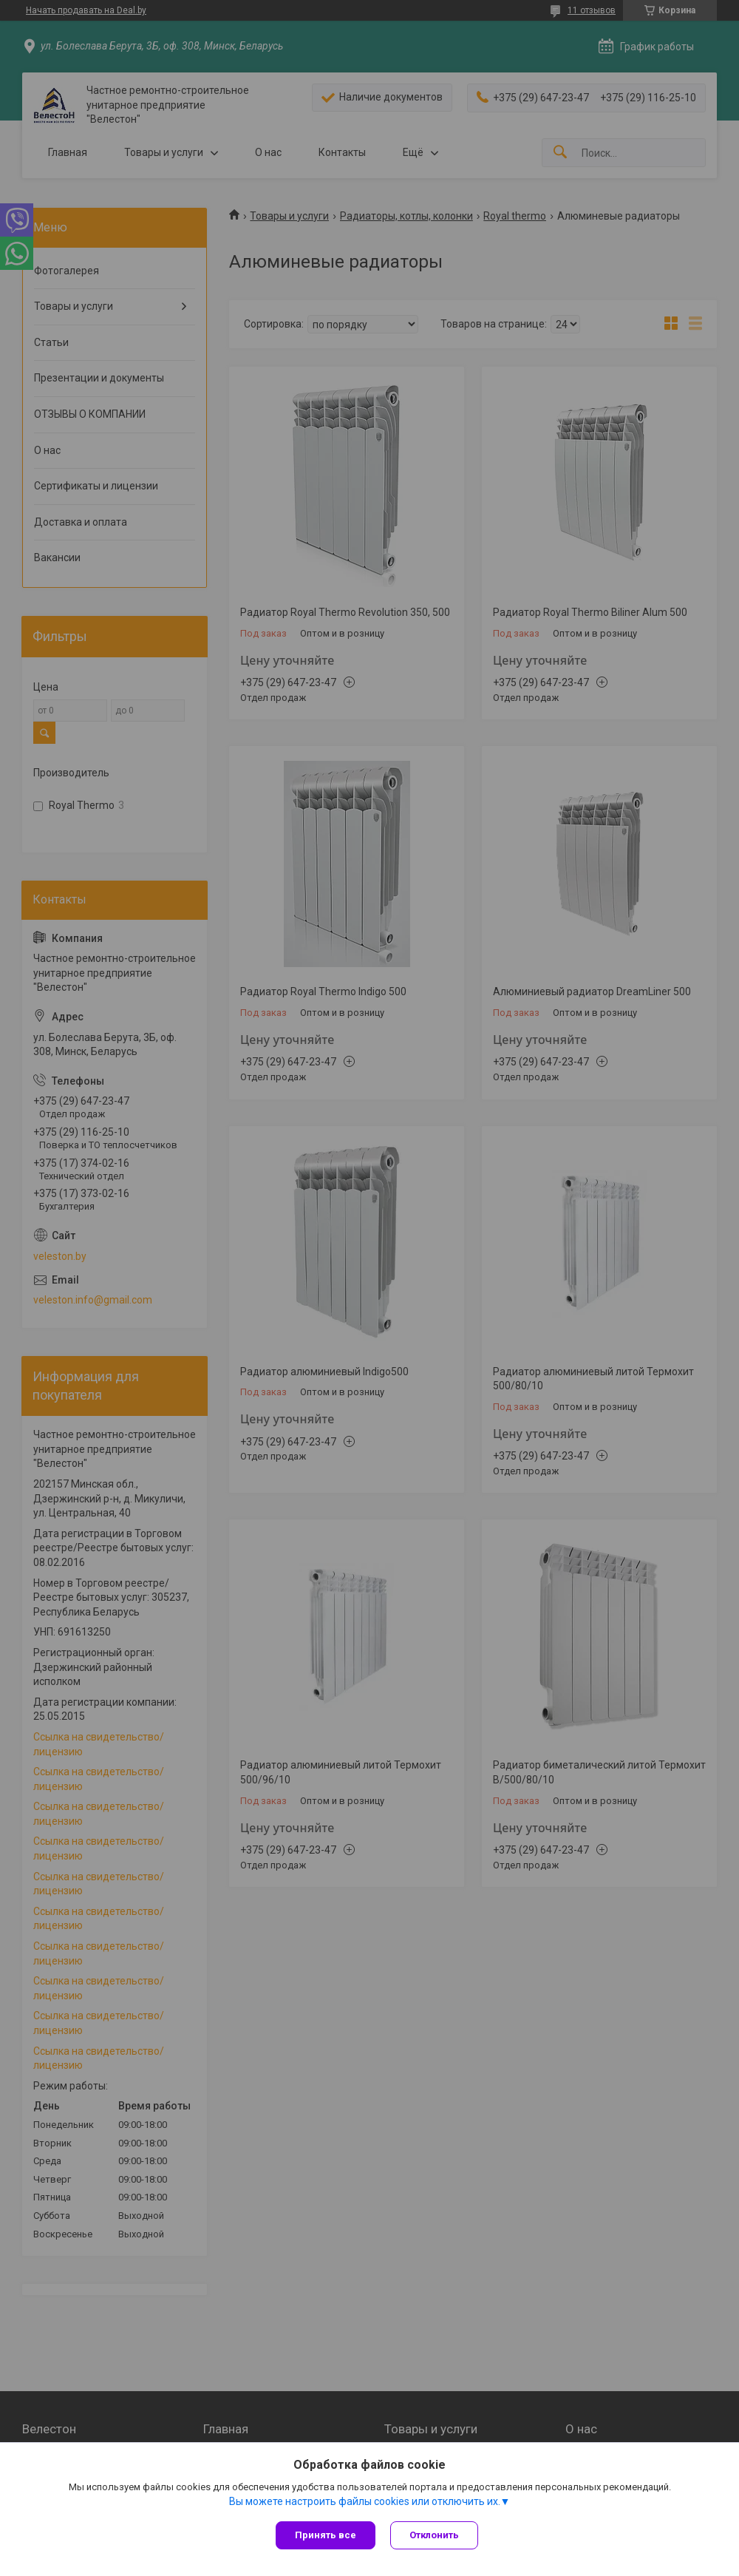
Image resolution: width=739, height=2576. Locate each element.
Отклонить (434, 2535)
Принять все (325, 2535)
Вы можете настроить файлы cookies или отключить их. (364, 2501)
